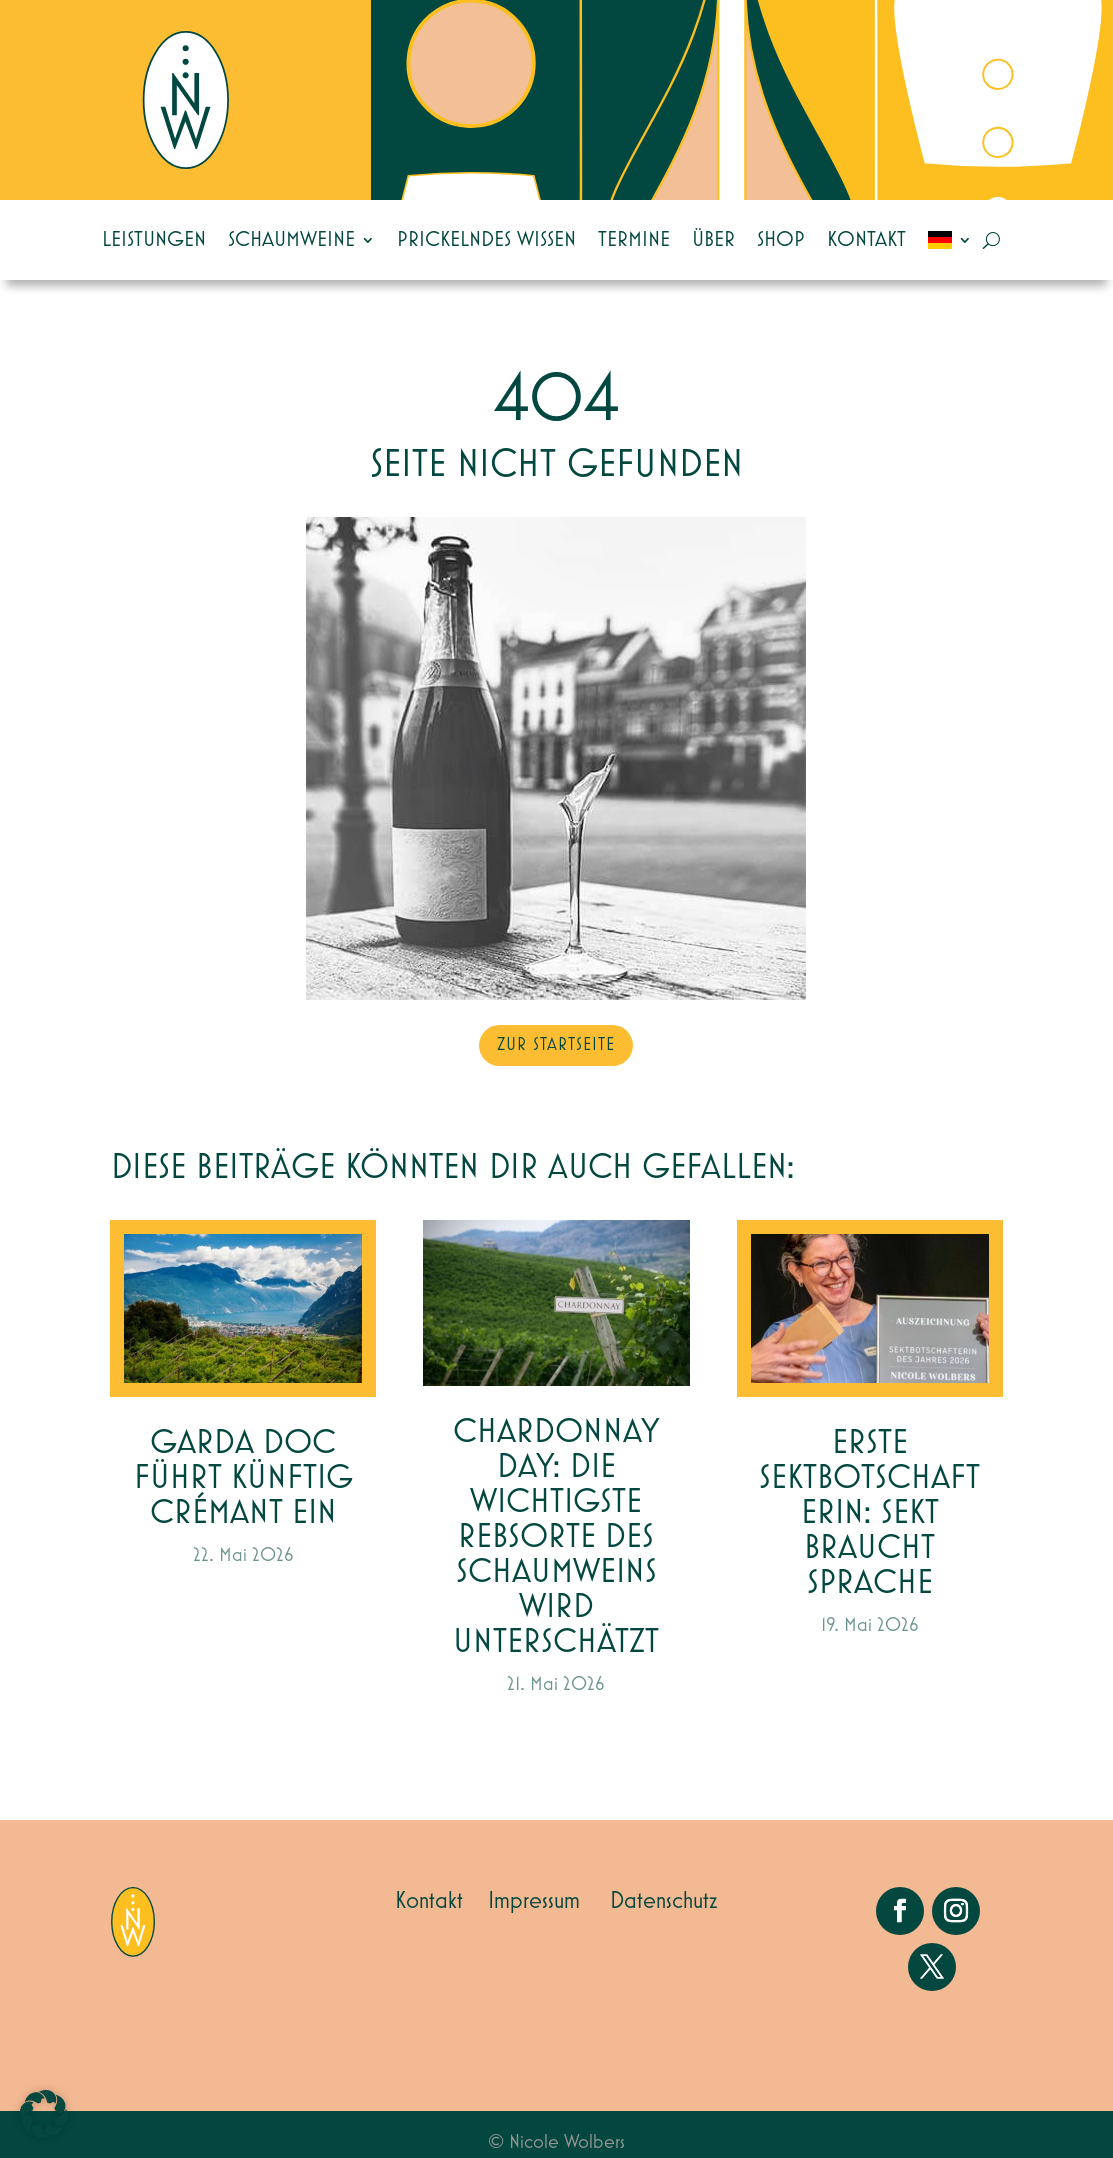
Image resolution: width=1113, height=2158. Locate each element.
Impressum (534, 1901)
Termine (634, 240)
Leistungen (154, 240)
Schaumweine (291, 240)
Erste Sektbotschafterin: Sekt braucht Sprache (869, 1513)
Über (713, 240)
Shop (781, 240)
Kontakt (866, 240)
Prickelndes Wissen (486, 240)
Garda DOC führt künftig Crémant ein (243, 1478)
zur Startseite (556, 1045)
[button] (44, 2114)
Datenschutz (664, 1901)
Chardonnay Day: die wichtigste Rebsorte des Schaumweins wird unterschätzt (556, 1537)
